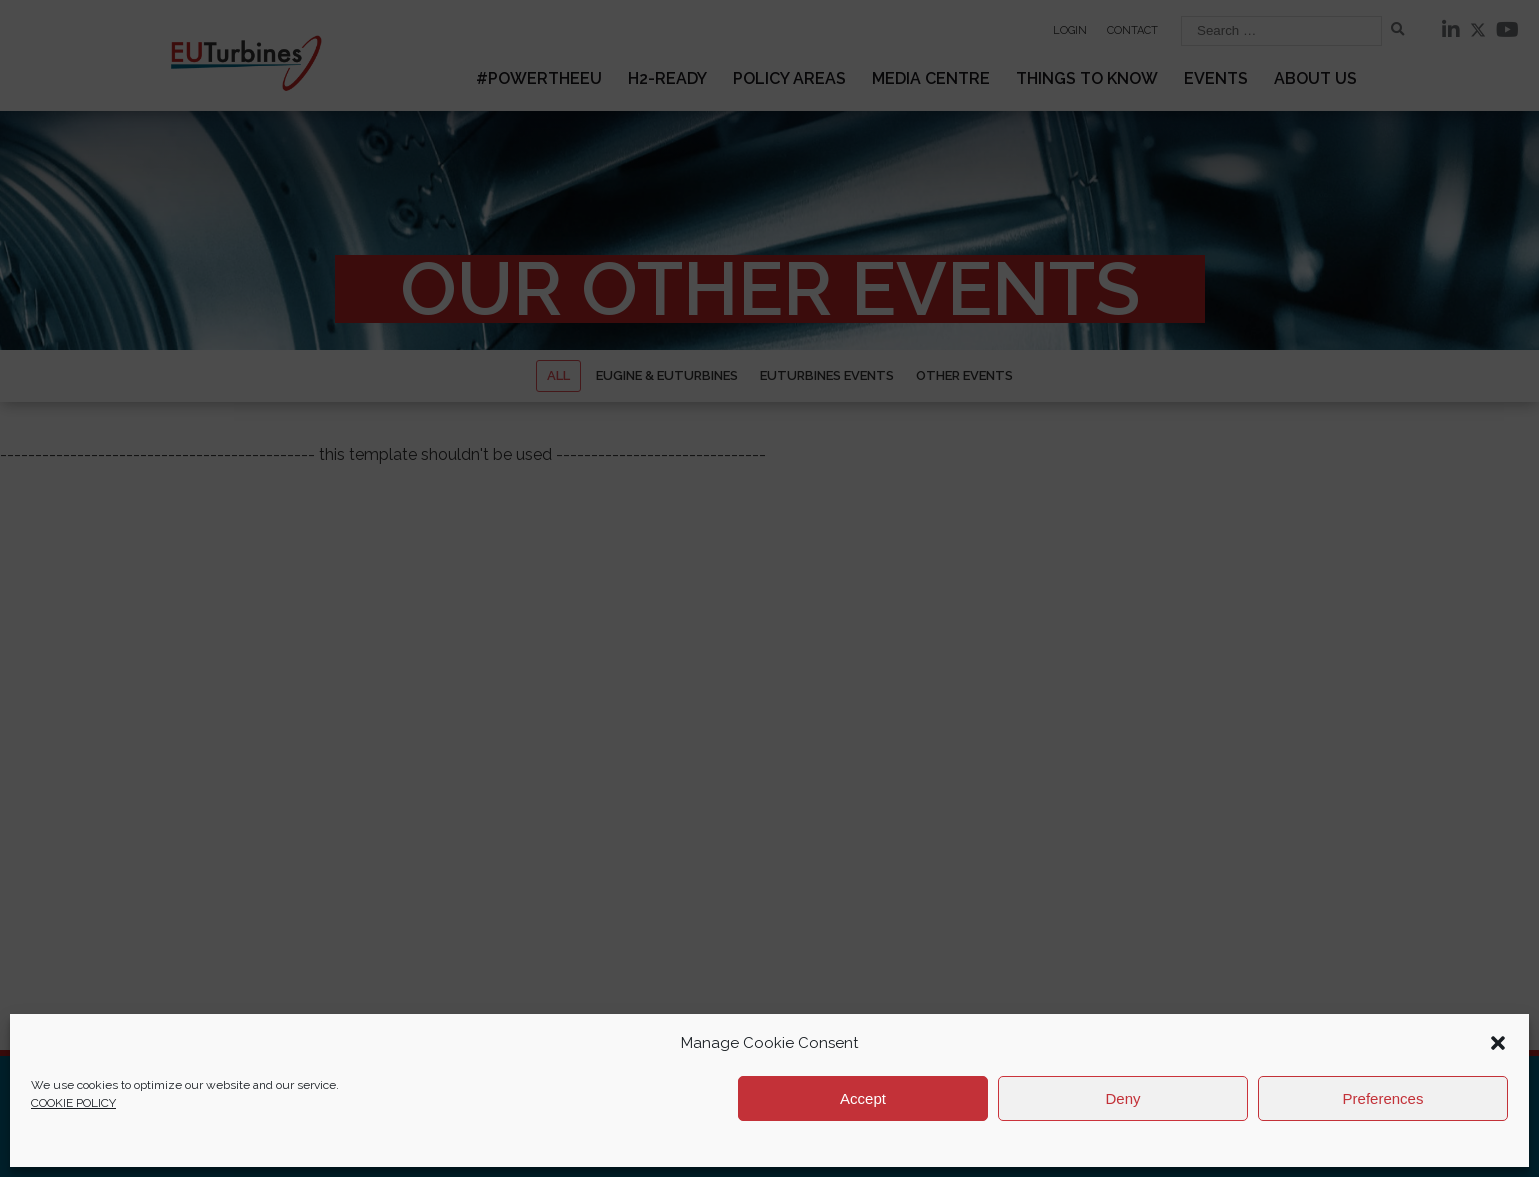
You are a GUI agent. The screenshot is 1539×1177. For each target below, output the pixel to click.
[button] (1498, 1043)
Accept (863, 1098)
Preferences (1383, 1098)
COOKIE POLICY (73, 1103)
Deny (1122, 1098)
